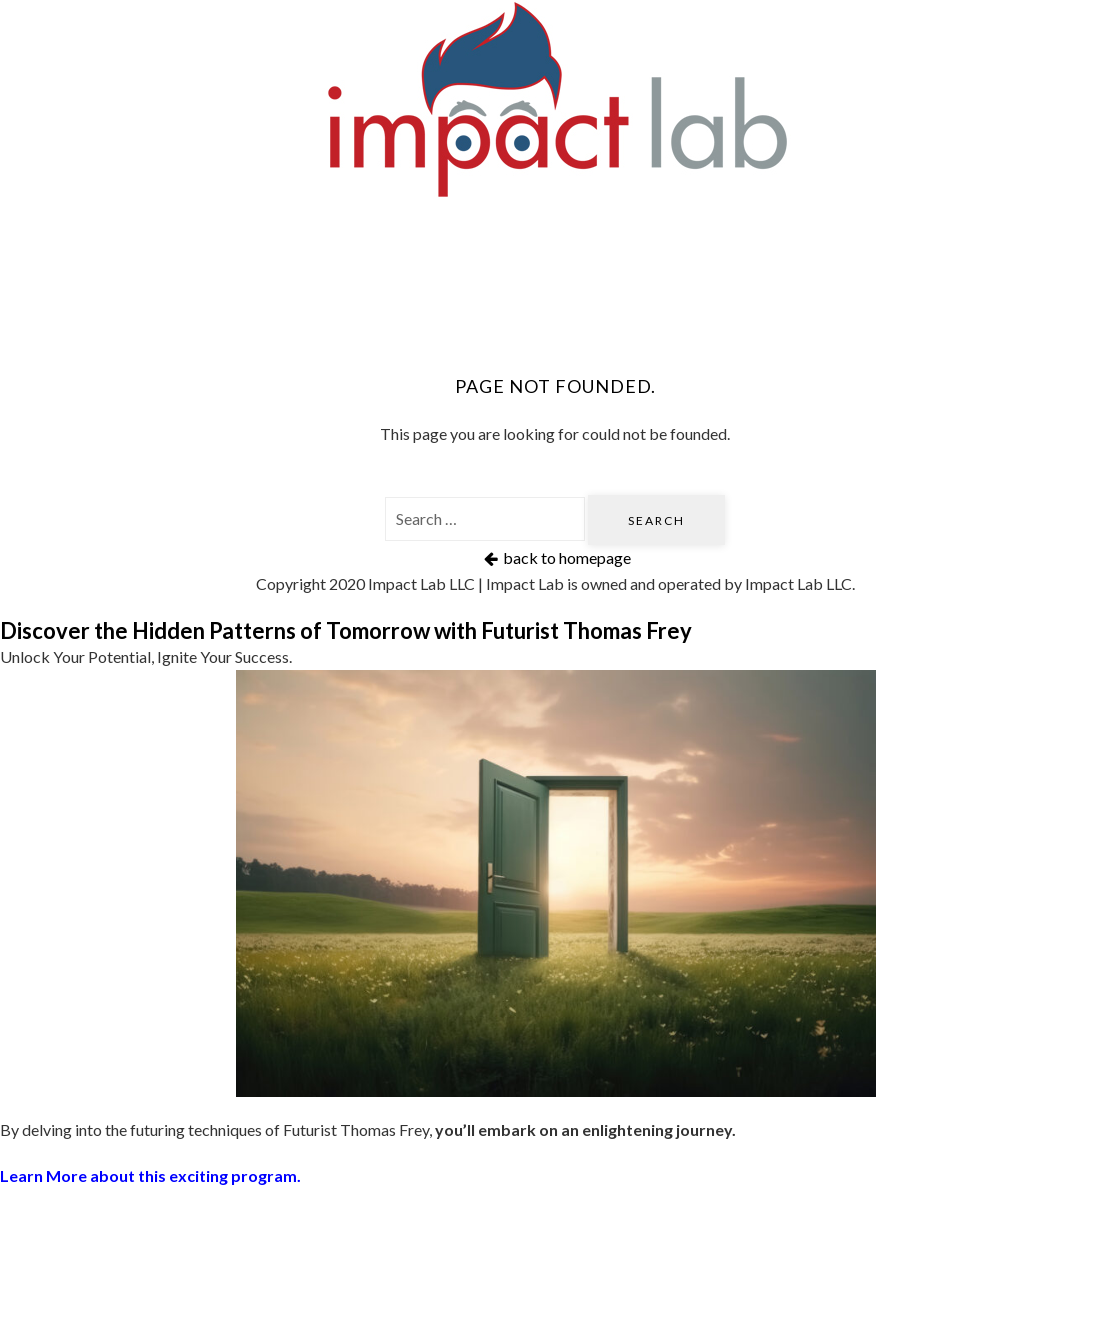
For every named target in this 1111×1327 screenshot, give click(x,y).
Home (156, 232)
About (556, 298)
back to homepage (555, 557)
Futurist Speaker (501, 232)
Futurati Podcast (304, 232)
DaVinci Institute (903, 232)
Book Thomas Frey (701, 232)
